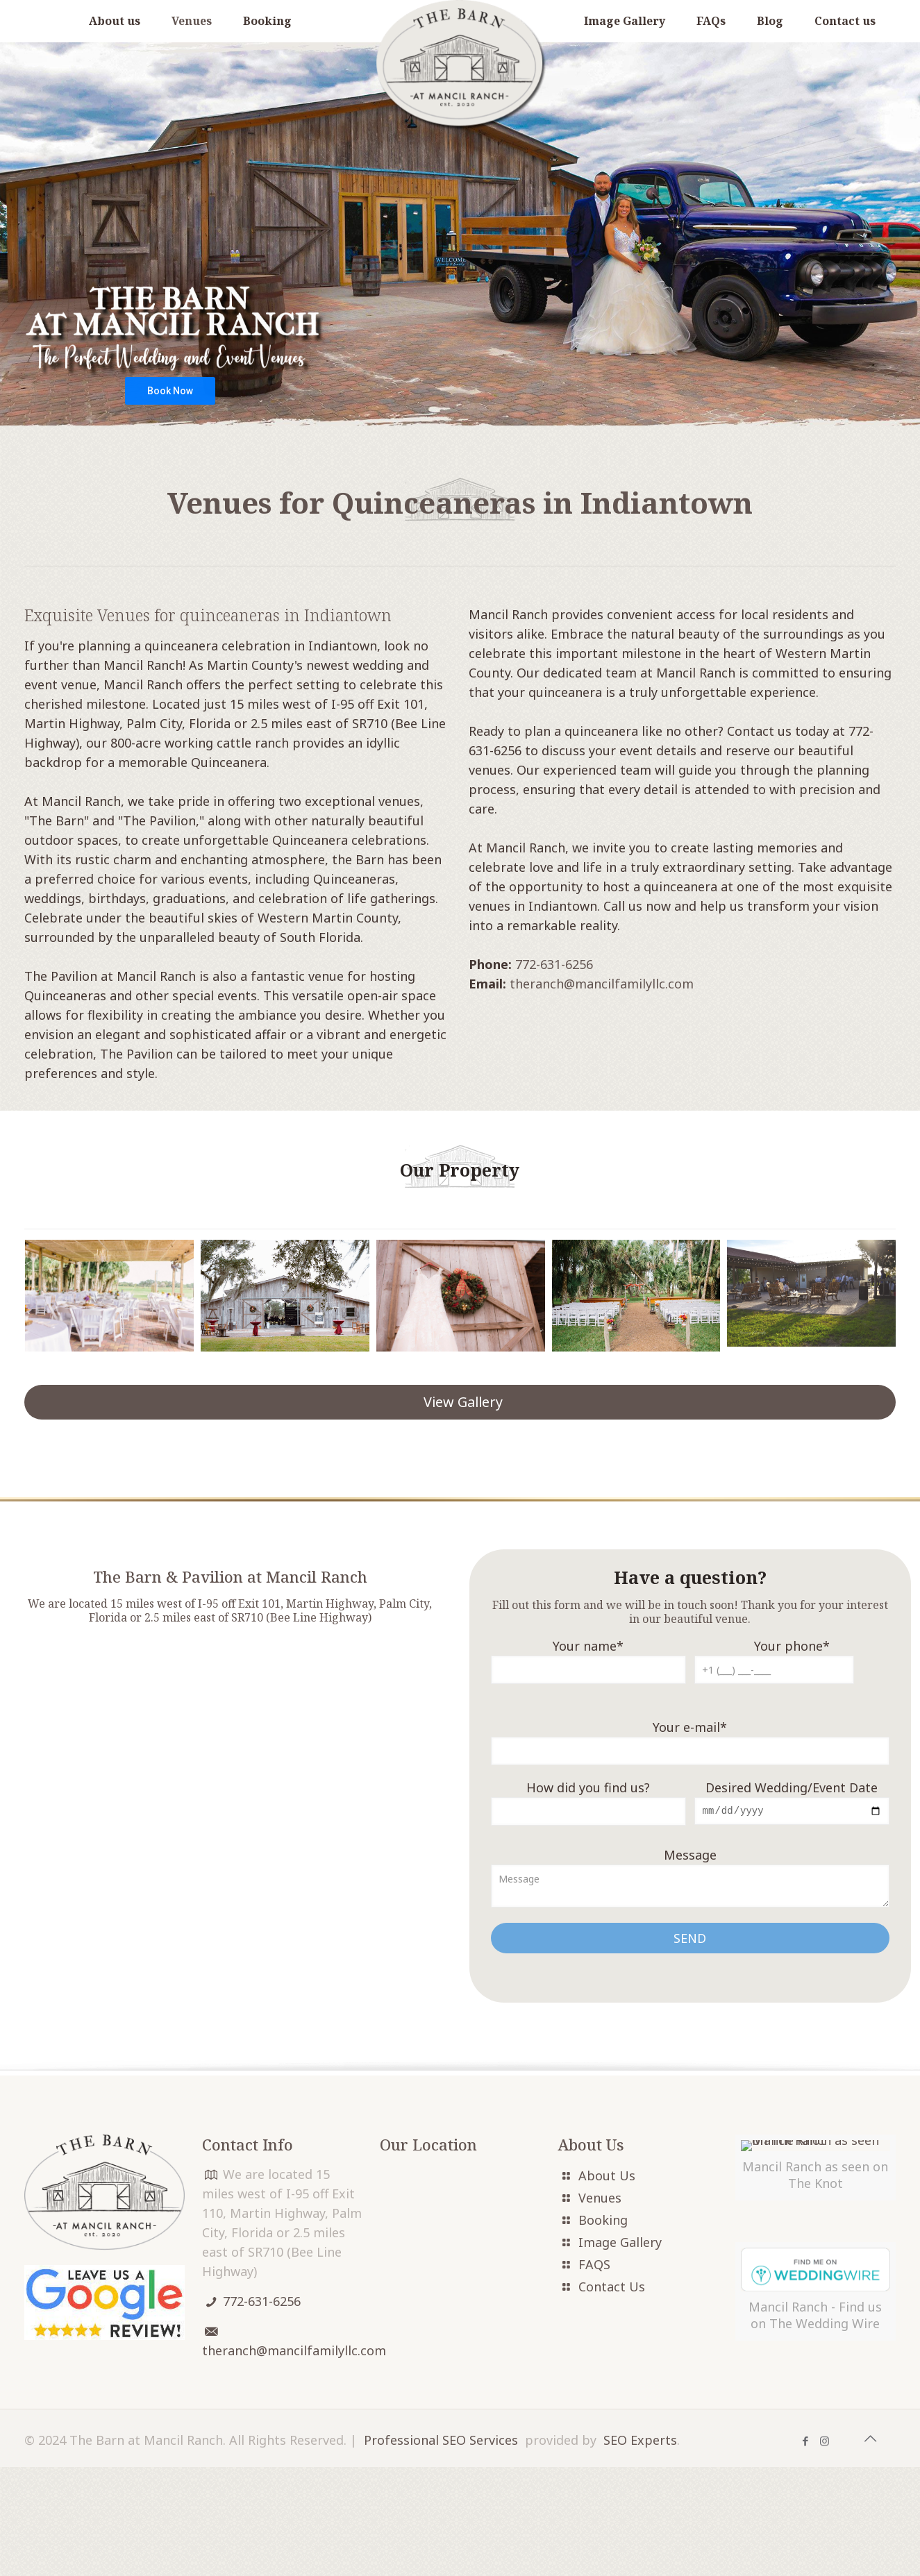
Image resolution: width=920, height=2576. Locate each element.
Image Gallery (620, 2243)
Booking (603, 2221)
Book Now (170, 390)
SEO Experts (640, 2549)
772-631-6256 (554, 964)
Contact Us (611, 2288)
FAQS (594, 2265)
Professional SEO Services (441, 2549)
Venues (599, 2199)
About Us (606, 2177)
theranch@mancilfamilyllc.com (602, 983)
